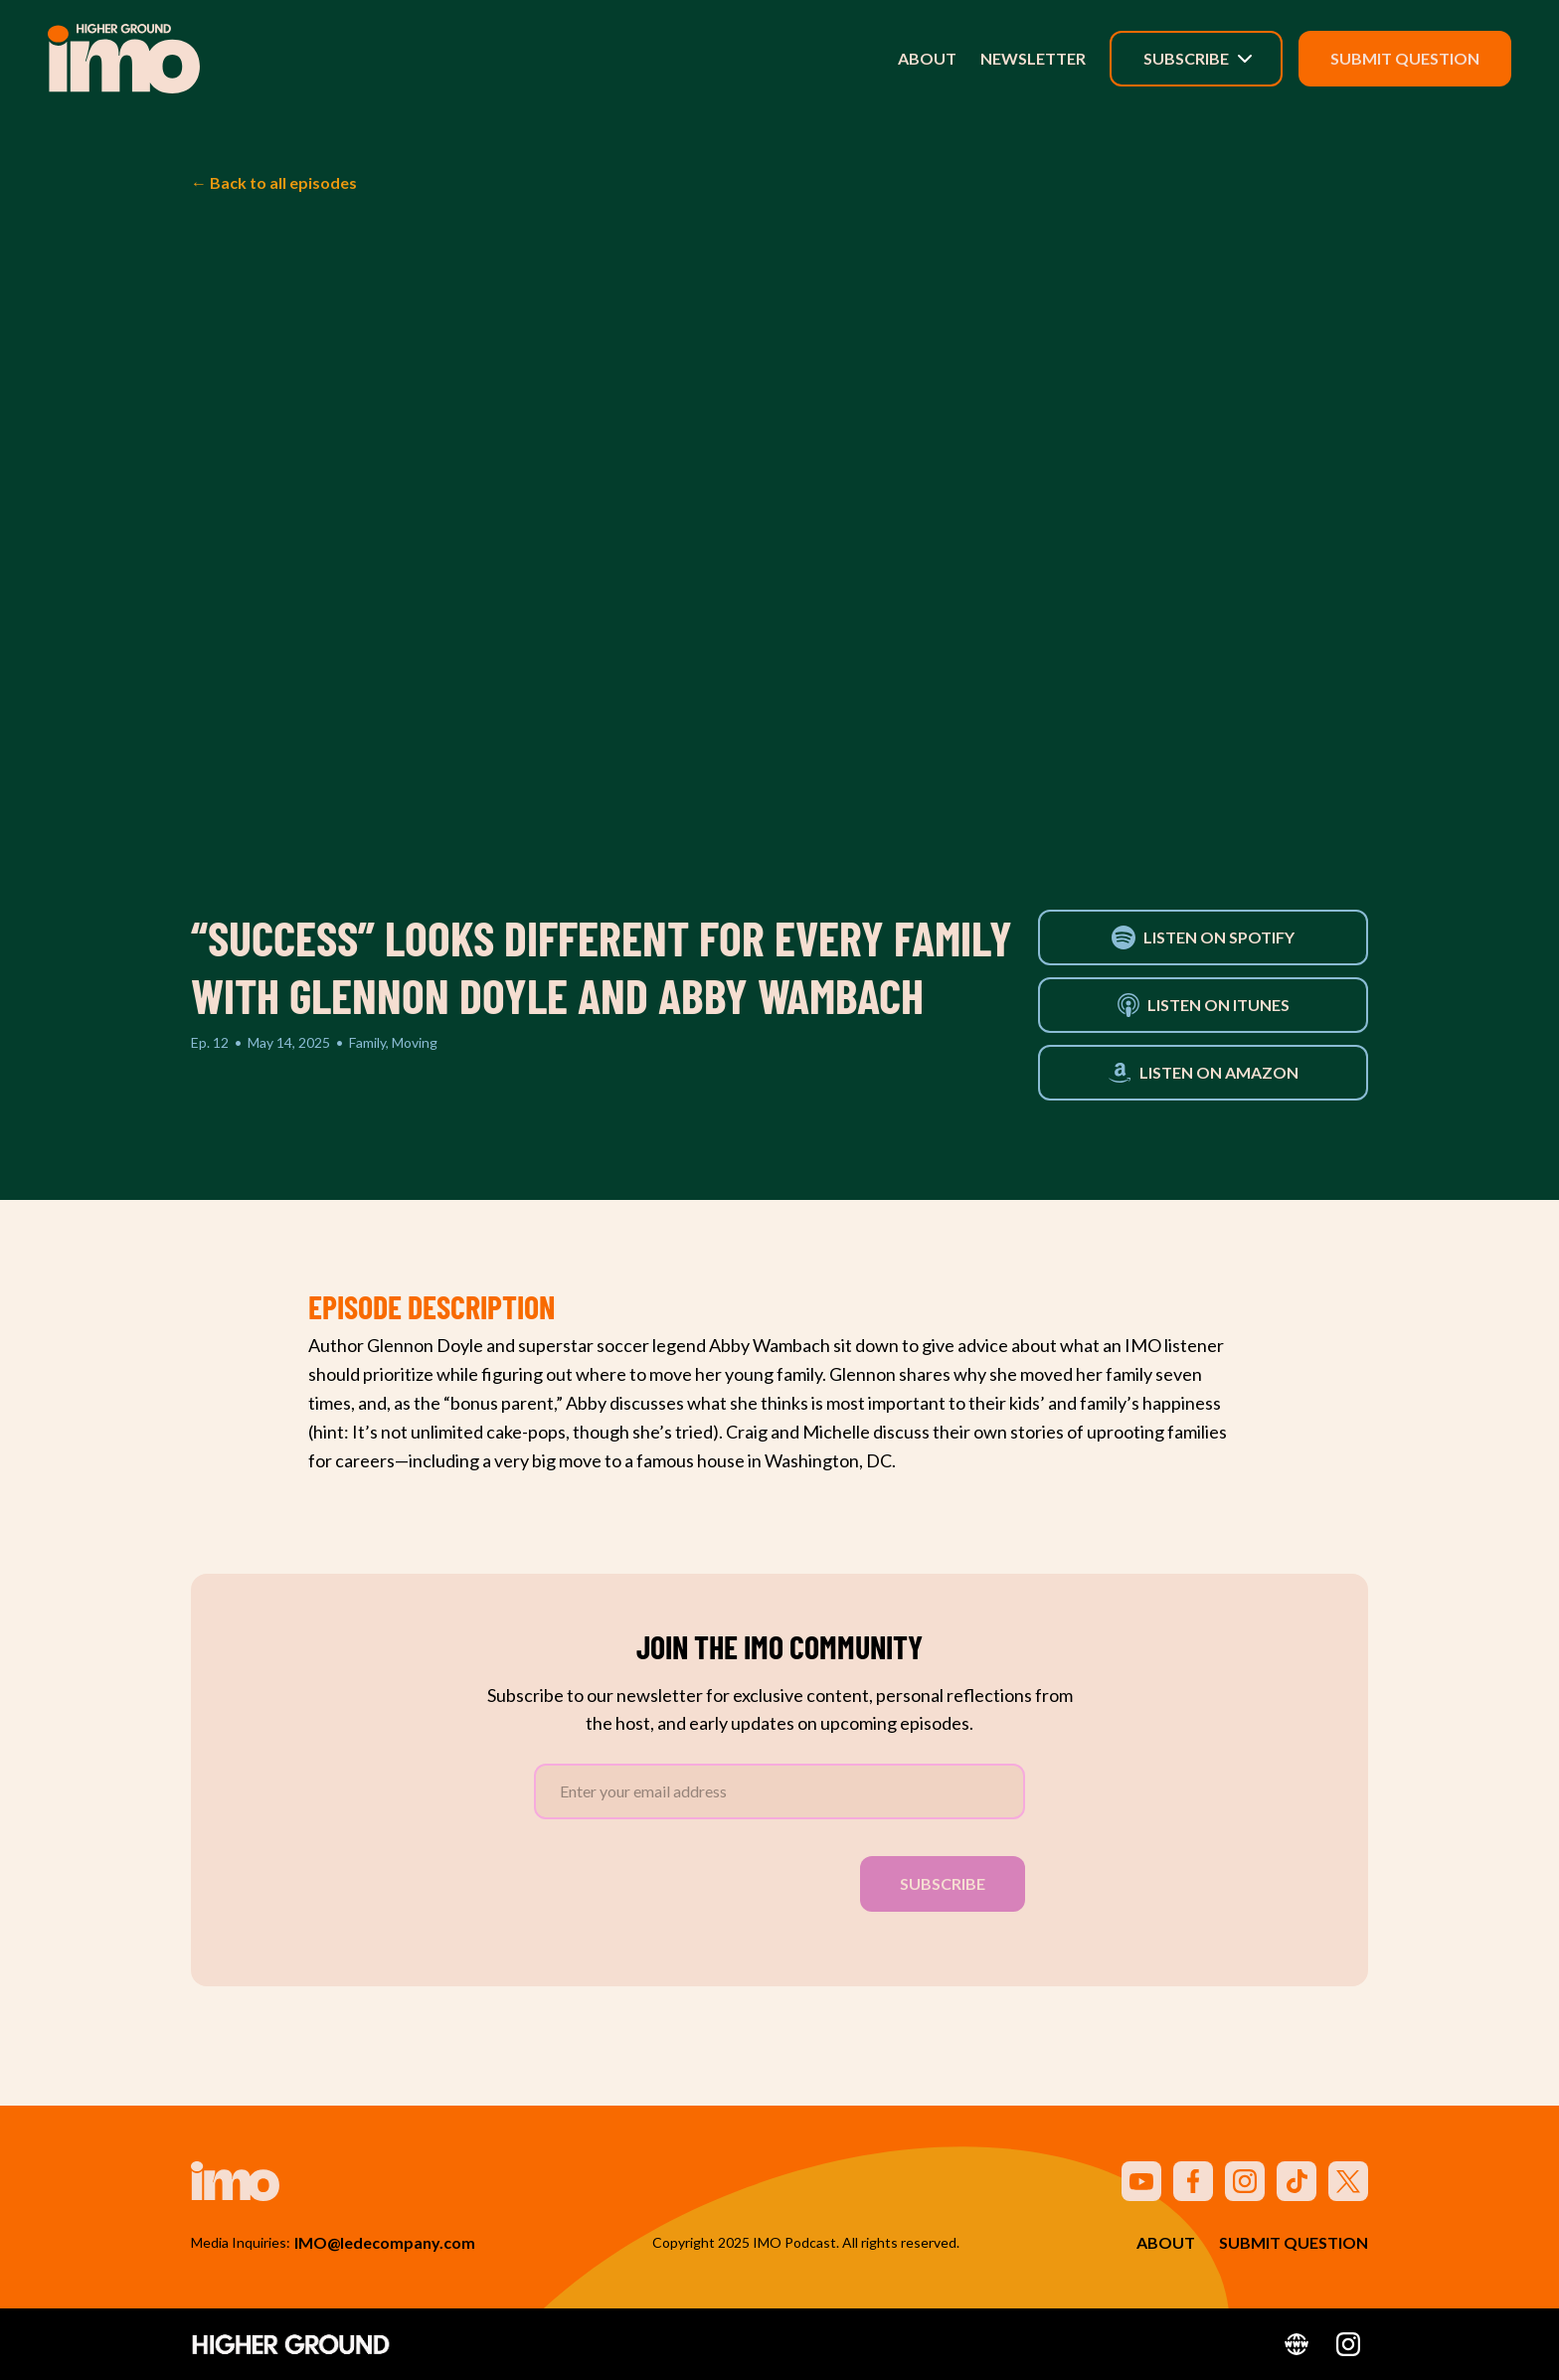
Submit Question (1404, 58)
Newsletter (1033, 58)
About (927, 58)
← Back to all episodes (274, 182)
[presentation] (685, 1880)
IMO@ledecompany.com (384, 2242)
